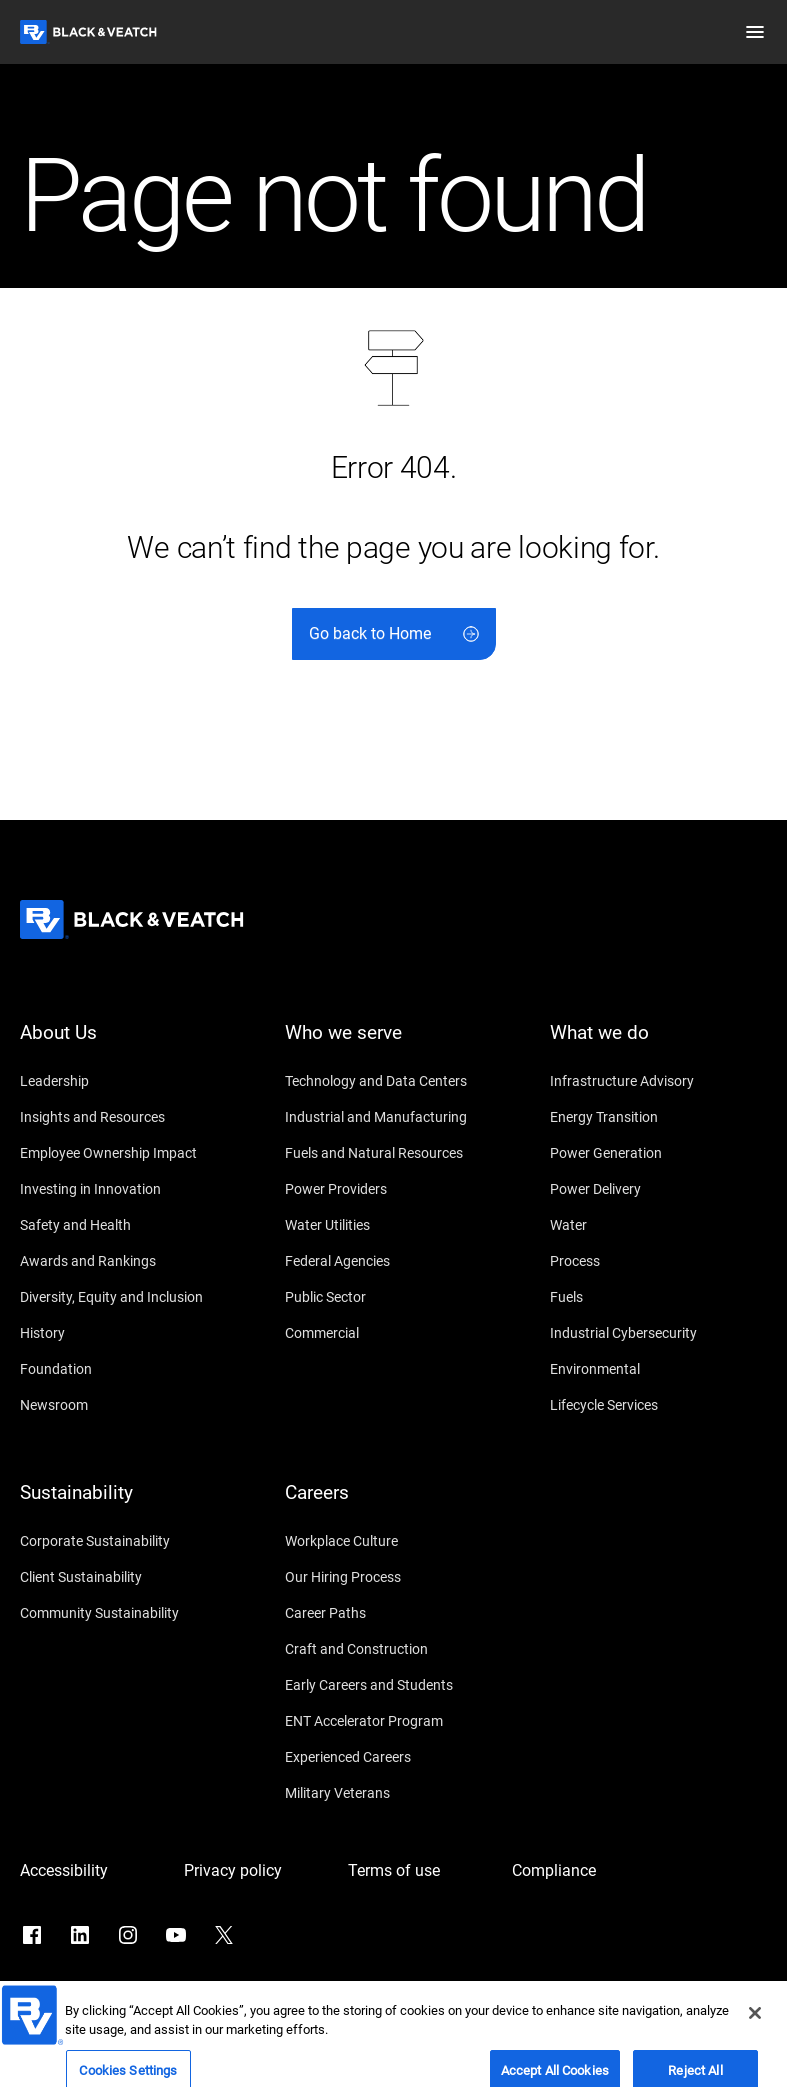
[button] (755, 32)
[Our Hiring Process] (393, 1577)
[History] (128, 1333)
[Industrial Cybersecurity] (658, 1333)
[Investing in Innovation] (128, 1189)
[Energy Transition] (658, 1117)
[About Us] (128, 1045)
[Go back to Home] (394, 634)
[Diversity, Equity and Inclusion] (128, 1297)
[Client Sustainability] (128, 1577)
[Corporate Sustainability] (128, 1541)
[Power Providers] (393, 1189)
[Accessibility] (92, 1871)
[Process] (658, 1261)
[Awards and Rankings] (128, 1261)
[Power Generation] (658, 1153)
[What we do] (658, 1045)
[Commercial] (393, 1333)
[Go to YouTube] (176, 1935)
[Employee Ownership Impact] (128, 1153)
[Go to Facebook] (32, 1935)
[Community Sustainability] (128, 1613)
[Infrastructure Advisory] (658, 1081)
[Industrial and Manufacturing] (393, 1117)
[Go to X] (224, 1935)
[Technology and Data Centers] (393, 1081)
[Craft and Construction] (393, 1649)
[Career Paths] (393, 1613)
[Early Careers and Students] (393, 1685)
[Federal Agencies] (393, 1261)
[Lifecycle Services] (658, 1405)
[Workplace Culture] (393, 1541)
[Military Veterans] (393, 1793)
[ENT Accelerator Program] (393, 1721)
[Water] (658, 1225)
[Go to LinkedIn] (80, 1935)
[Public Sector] (393, 1297)
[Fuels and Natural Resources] (393, 1153)
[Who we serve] (393, 1045)
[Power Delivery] (658, 1189)
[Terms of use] (420, 1871)
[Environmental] (658, 1369)
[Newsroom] (128, 1405)
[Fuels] (658, 1297)
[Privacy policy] (256, 1871)
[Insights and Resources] (128, 1117)
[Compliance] (584, 1871)
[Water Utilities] (393, 1225)
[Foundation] (128, 1369)
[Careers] (393, 1505)
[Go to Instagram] (128, 1935)
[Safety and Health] (128, 1225)
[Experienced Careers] (393, 1757)
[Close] (755, 2064)
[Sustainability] (128, 1505)
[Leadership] (128, 1081)
